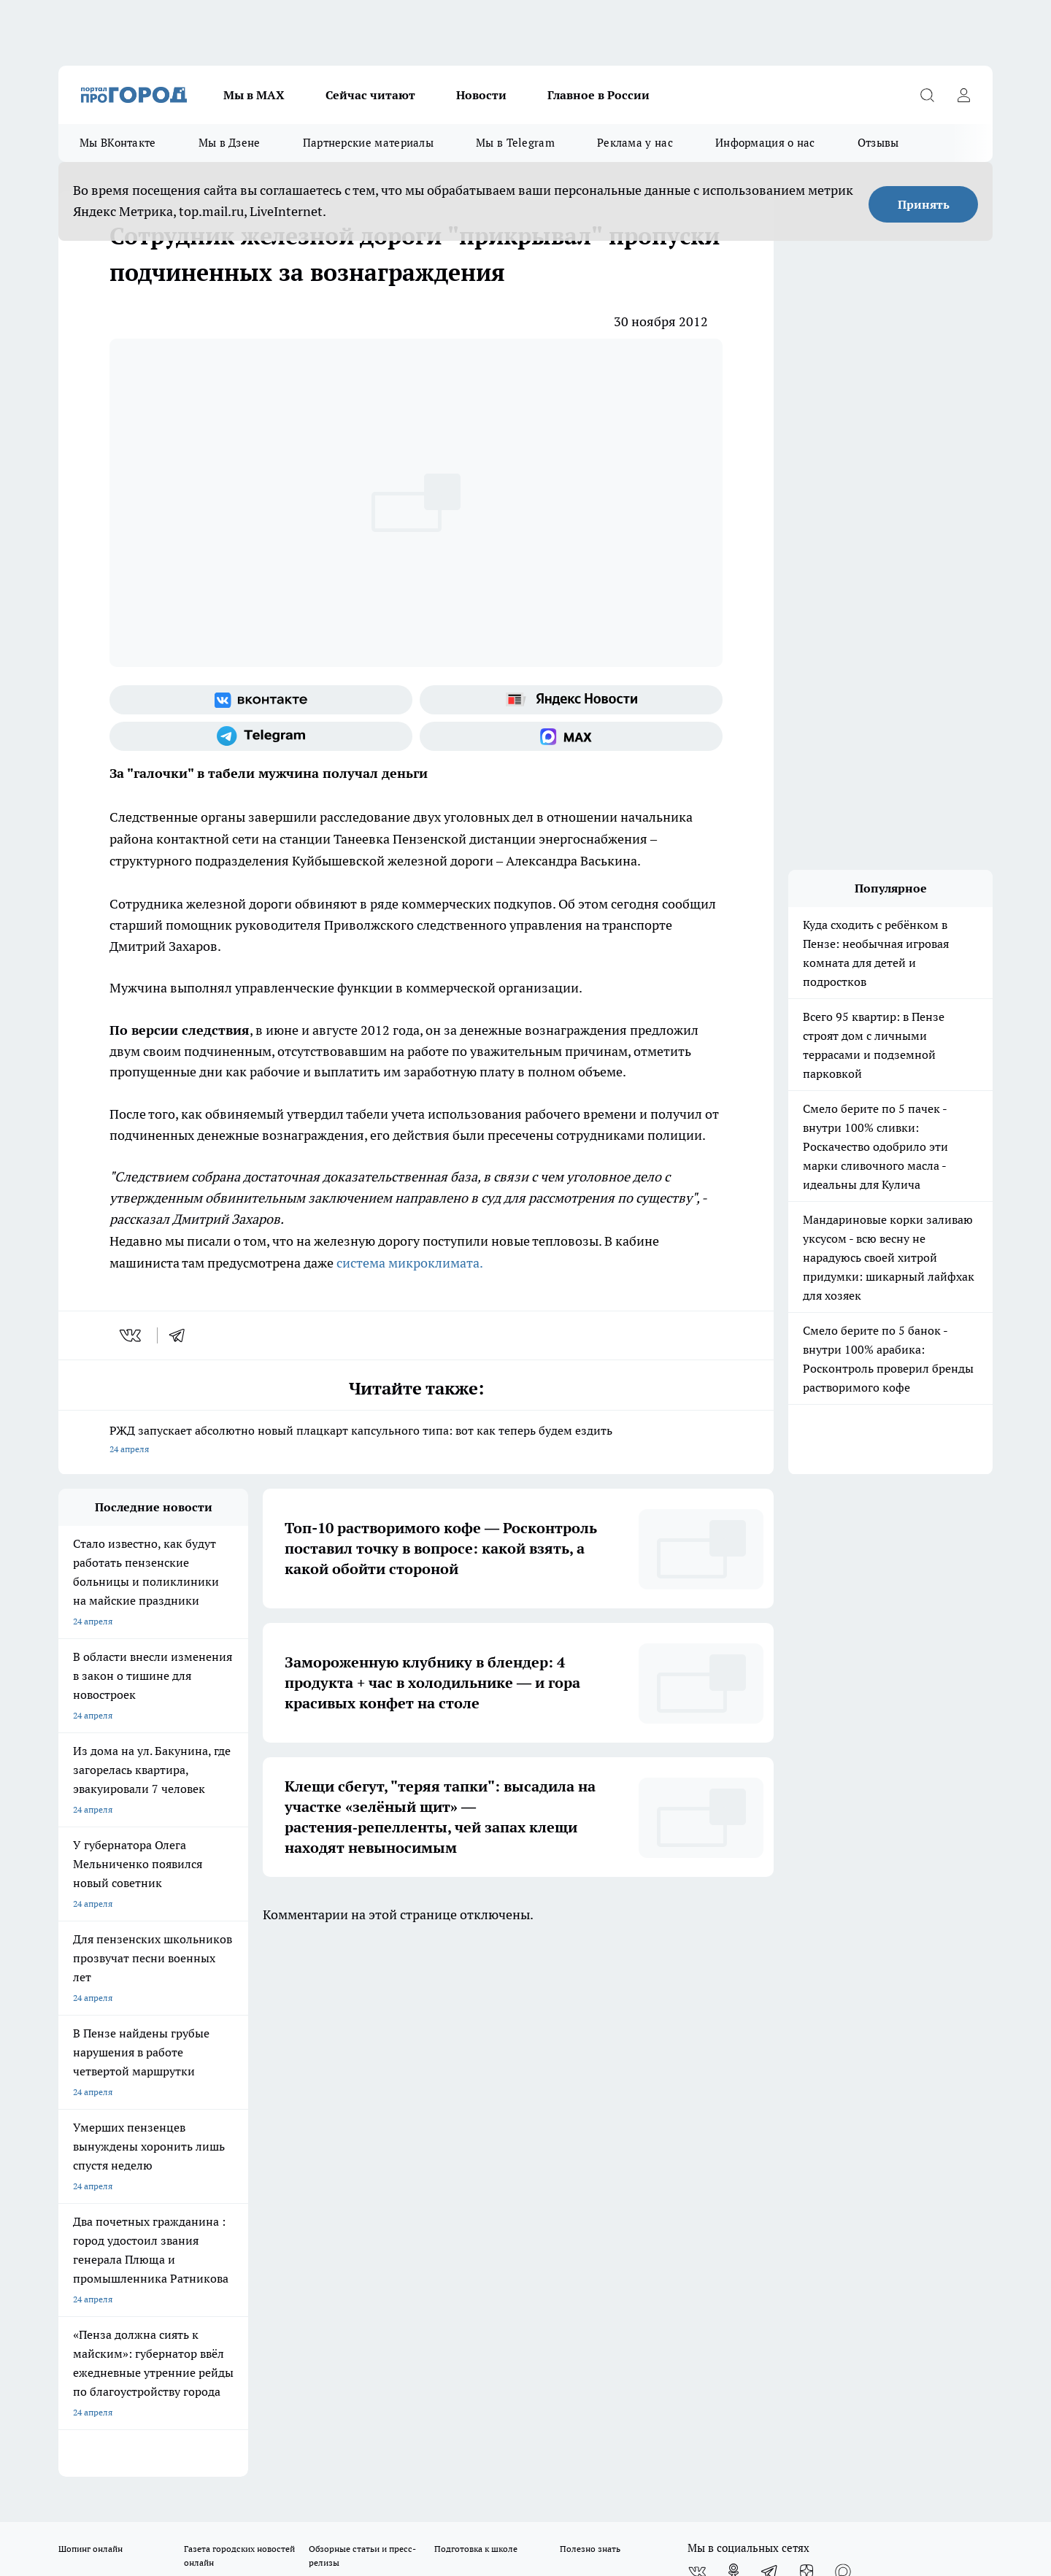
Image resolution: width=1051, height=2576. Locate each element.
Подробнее (443, 2455)
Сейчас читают (370, 95)
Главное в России (598, 95)
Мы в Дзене (230, 143)
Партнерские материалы (368, 143)
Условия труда (272, 2094)
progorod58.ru (278, 2272)
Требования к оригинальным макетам (135, 2094)
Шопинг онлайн (90, 2012)
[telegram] (181, 1335)
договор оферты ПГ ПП (106, 2420)
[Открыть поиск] (927, 94)
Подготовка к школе (475, 2012)
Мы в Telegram (515, 143)
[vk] (132, 1335)
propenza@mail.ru (250, 2174)
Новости (481, 95)
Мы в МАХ (254, 95)
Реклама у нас (635, 143)
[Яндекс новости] (571, 699)
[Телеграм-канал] (260, 736)
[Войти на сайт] (963, 94)
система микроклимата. (409, 1262)
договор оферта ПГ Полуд (112, 2406)
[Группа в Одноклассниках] (733, 2035)
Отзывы (878, 143)
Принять (924, 204)
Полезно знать (590, 2012)
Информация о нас (765, 143)
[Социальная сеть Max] (571, 736)
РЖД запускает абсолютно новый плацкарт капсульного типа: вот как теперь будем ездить (416, 1441)
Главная (443, 2094)
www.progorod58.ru (170, 2131)
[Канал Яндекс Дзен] (806, 2035)
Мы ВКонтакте (118, 143)
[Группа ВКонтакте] (260, 699)
